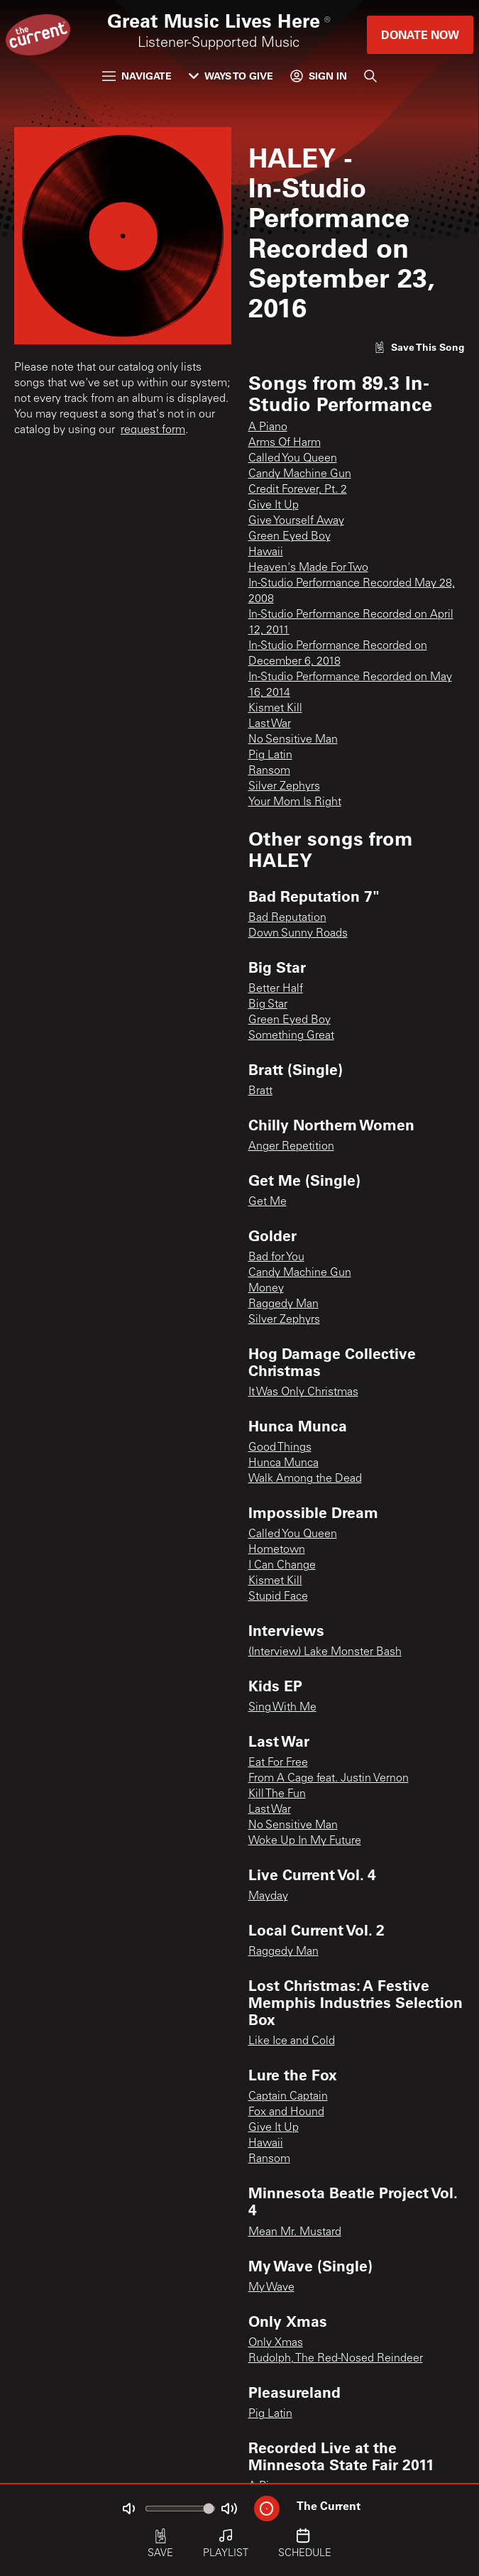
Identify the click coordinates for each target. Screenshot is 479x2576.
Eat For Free (278, 1763)
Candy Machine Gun (299, 474)
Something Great (291, 1036)
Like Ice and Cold (291, 2041)
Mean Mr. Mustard (294, 2232)
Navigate (137, 75)
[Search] (370, 76)
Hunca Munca (283, 1463)
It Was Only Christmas (303, 1392)
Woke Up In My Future (304, 1841)
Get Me (267, 1202)
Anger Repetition (291, 1146)
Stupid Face (278, 1597)
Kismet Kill (275, 708)
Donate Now (420, 34)
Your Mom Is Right (294, 802)
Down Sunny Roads (298, 933)
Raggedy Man (283, 1304)
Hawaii (265, 552)
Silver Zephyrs (284, 786)
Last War (269, 724)
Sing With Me (282, 1707)
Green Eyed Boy (289, 536)
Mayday (268, 1896)
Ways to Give (231, 75)
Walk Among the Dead (305, 1479)
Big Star (267, 1004)
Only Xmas (275, 2343)
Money (266, 1288)
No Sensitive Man (293, 740)
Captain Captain (288, 2096)
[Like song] (419, 347)
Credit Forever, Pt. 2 (297, 490)
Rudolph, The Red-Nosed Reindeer (335, 2358)
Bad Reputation (287, 918)
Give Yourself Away (296, 521)
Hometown (276, 1550)
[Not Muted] (128, 2508)
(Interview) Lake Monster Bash (325, 1652)
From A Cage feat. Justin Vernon (328, 1778)
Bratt (260, 1091)
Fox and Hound (286, 2112)
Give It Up (273, 505)
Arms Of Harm (284, 443)
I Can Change (282, 1565)
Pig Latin (270, 755)
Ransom (269, 771)
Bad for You (276, 1257)
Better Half (275, 989)
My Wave (271, 2287)
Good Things (280, 1447)
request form (153, 430)
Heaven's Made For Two (308, 568)
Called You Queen (292, 458)
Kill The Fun (277, 1794)
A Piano (267, 427)
